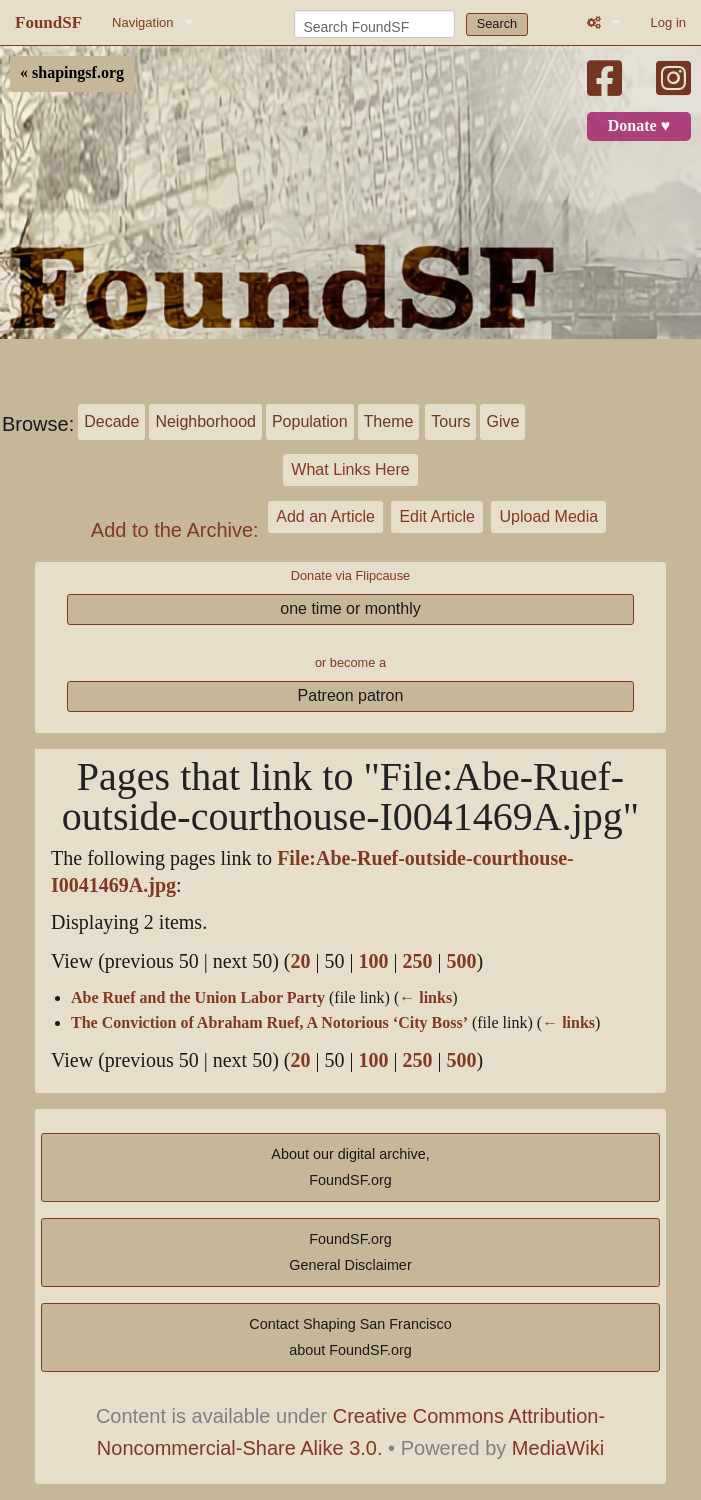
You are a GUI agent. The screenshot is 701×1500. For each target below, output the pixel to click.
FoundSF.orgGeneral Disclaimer (350, 1252)
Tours (450, 421)
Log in (668, 22)
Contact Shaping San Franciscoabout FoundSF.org (350, 1337)
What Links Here (350, 469)
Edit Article (437, 516)
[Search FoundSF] (374, 24)
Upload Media (548, 516)
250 (418, 961)
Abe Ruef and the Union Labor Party (198, 998)
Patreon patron (351, 695)
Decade (111, 421)
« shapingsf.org (72, 73)
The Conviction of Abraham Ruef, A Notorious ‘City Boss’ (269, 1023)
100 (374, 961)
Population (310, 421)
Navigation (142, 22)
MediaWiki (558, 1448)
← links (425, 998)
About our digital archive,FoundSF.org (350, 1167)
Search (497, 23)
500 (462, 961)
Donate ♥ (639, 126)
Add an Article (325, 516)
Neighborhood (205, 421)
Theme (389, 421)
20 (301, 961)
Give (502, 421)
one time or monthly (350, 608)
